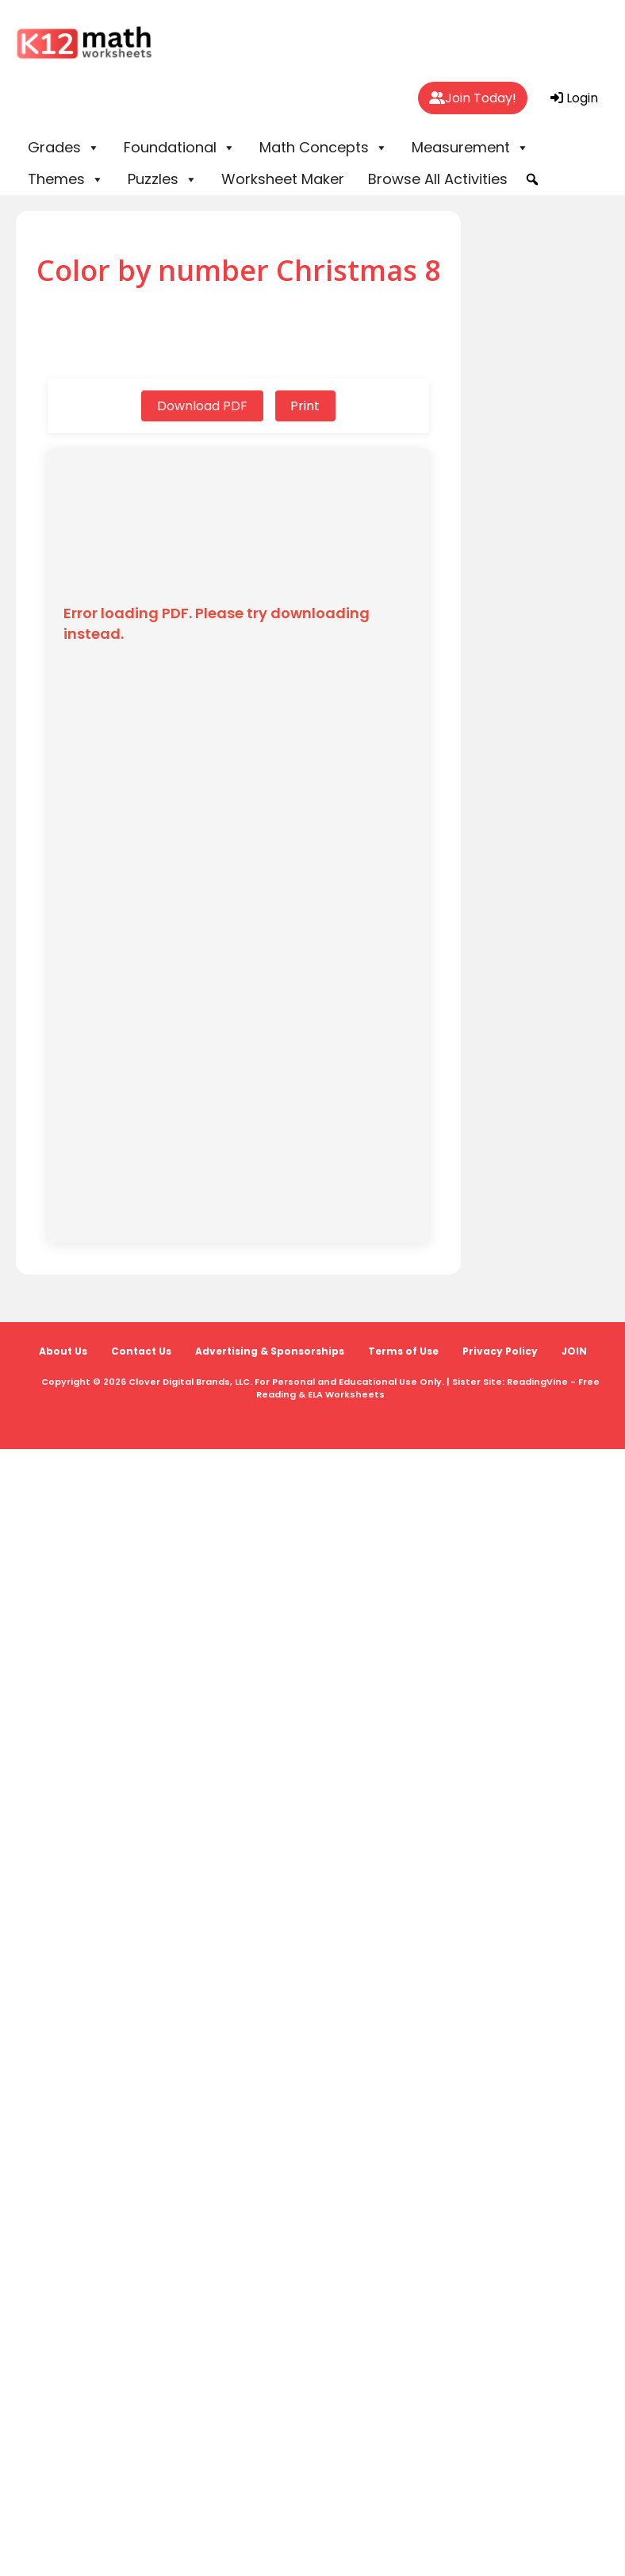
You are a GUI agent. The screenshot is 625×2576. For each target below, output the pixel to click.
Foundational (180, 147)
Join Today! (472, 98)
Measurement (470, 147)
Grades (64, 147)
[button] (532, 179)
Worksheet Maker (282, 179)
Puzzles (162, 179)
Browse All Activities (438, 179)
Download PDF (202, 406)
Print (305, 406)
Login (574, 98)
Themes (66, 179)
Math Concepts (323, 147)
